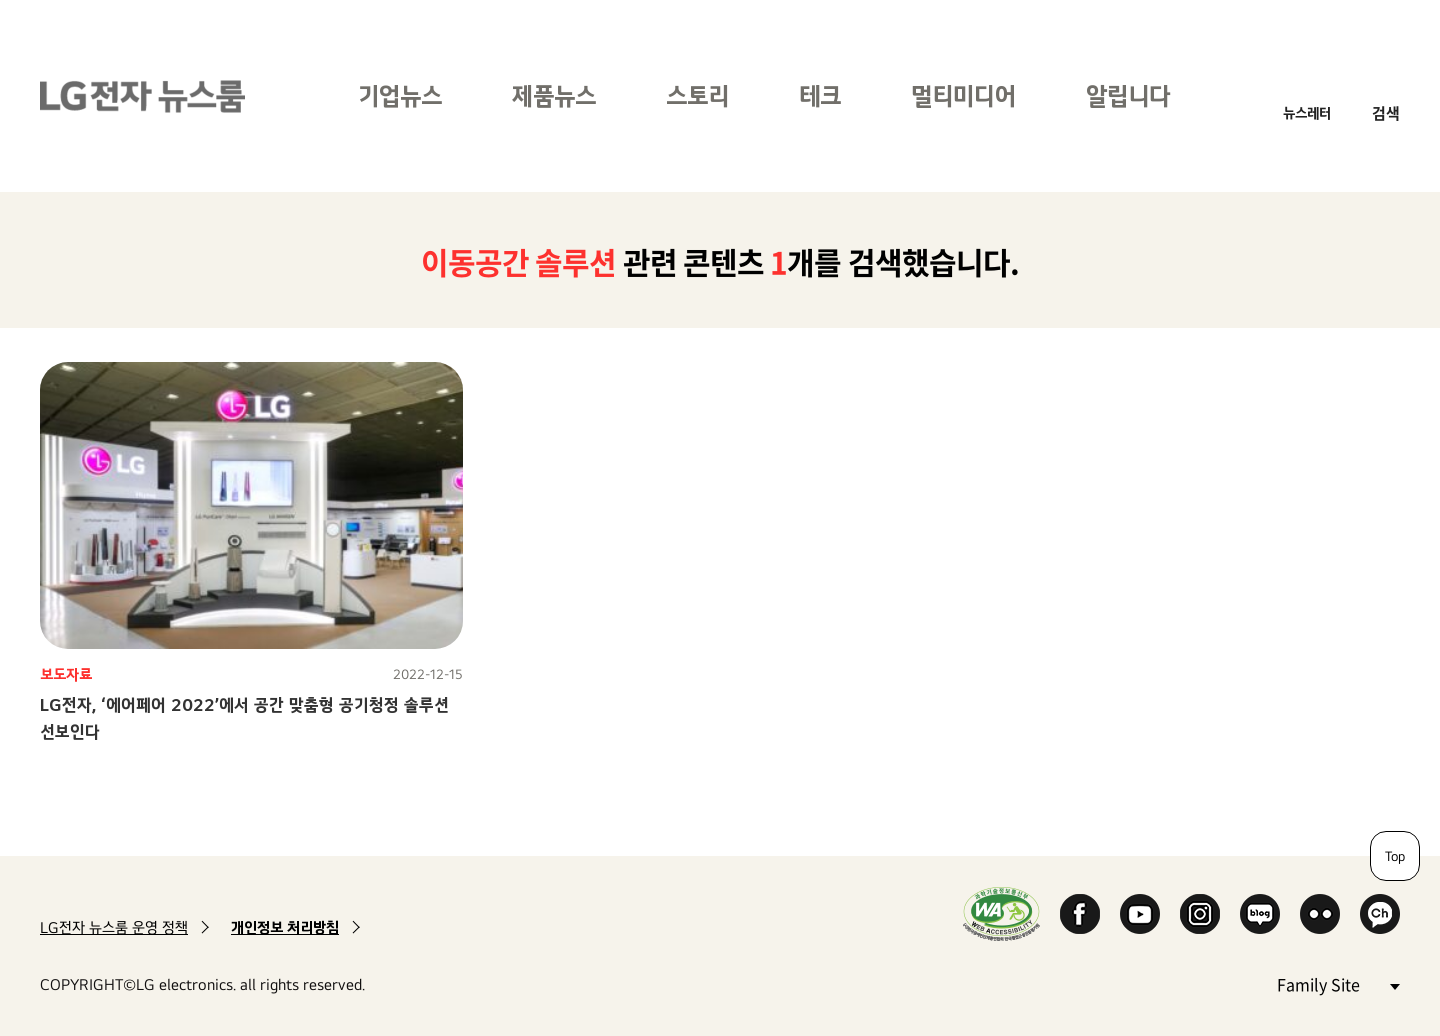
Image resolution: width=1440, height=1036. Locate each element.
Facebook (1080, 914)
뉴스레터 (1307, 112)
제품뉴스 (554, 95)
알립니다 (1128, 95)
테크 (820, 95)
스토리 (697, 95)
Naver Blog (1260, 914)
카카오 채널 (1380, 914)
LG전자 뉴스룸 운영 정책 (114, 927)
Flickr (1320, 914)
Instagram (1200, 914)
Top (1395, 856)
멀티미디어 (963, 95)
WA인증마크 (1001, 913)
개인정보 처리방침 (285, 927)
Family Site (1338, 983)
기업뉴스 (400, 95)
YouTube (1140, 914)
